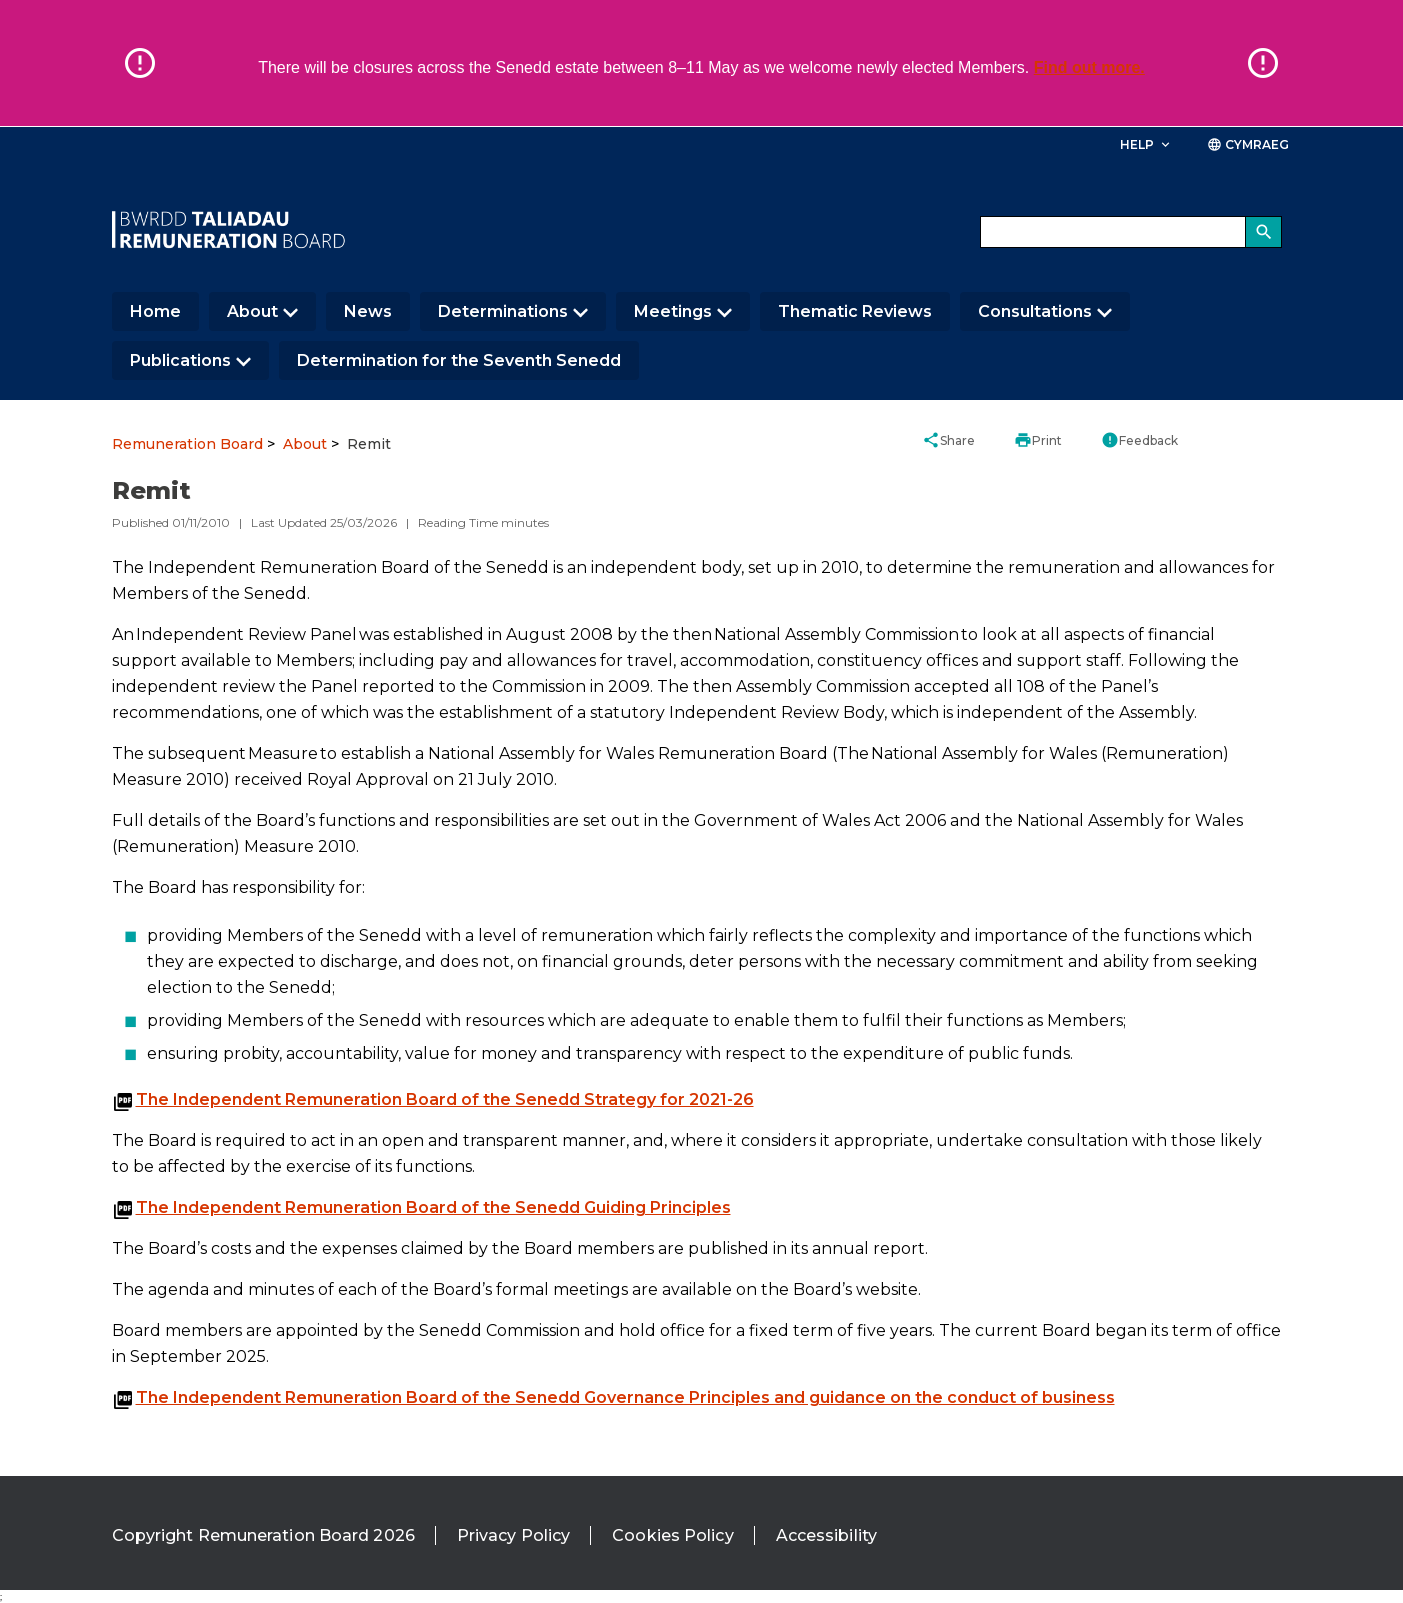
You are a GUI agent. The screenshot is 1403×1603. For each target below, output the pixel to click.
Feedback (1139, 440)
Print (1038, 440)
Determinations (503, 311)
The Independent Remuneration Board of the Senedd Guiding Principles (433, 1207)
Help (1146, 144)
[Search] (1264, 232)
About (252, 311)
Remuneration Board (187, 444)
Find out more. (1089, 67)
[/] (229, 229)
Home (155, 311)
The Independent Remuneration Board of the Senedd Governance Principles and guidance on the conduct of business (625, 1397)
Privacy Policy (513, 1535)
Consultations (1035, 311)
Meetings (673, 311)
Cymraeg (1248, 144)
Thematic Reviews (855, 311)
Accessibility (826, 1535)
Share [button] (948, 440)
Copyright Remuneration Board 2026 (263, 1535)
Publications (180, 360)
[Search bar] (1131, 232)
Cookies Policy (672, 1535)
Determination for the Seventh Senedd (459, 360)
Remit (369, 444)
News (368, 311)
